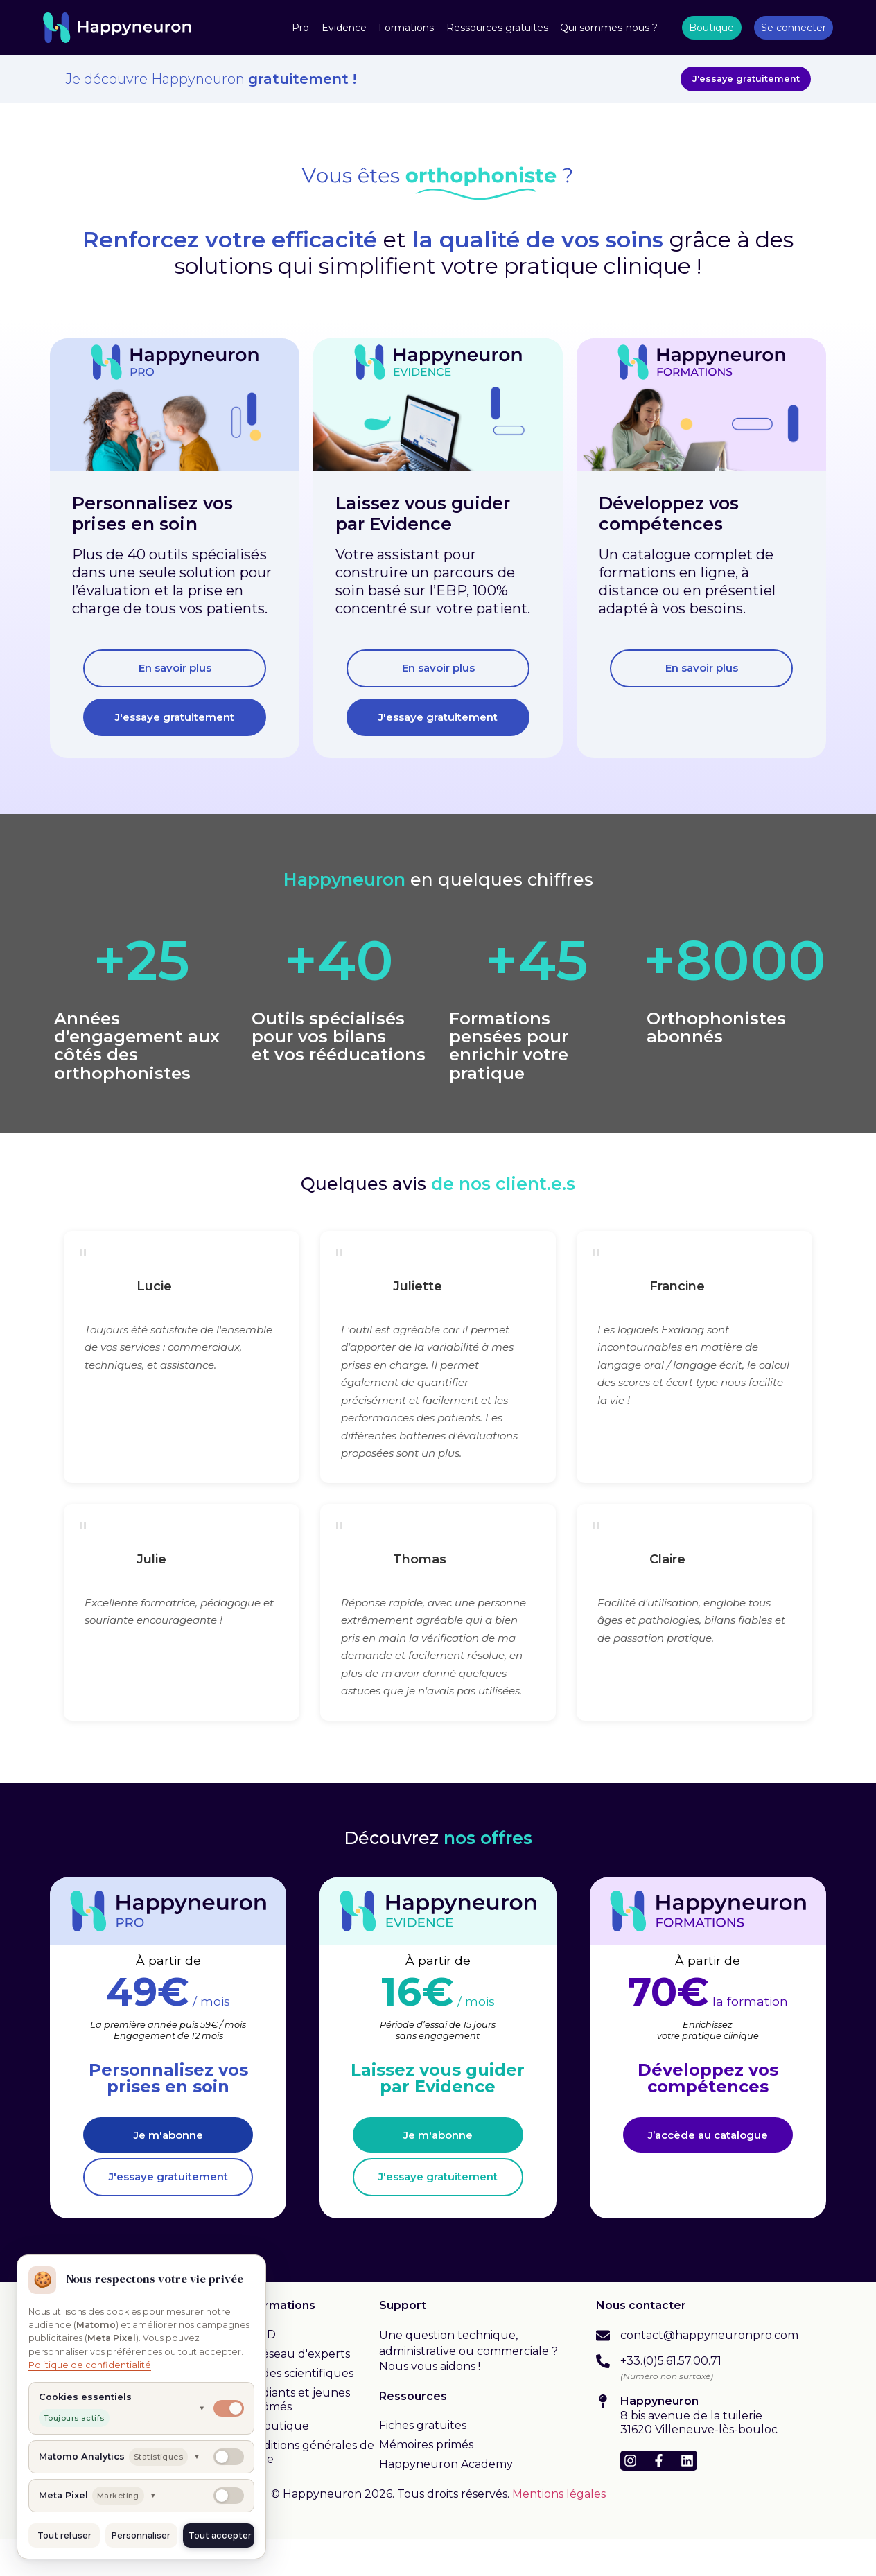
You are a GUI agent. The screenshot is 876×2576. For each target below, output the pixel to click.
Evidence (344, 27)
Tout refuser (64, 2535)
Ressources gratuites (497, 27)
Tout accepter (220, 2535)
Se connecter (793, 27)
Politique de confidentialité (89, 2365)
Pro (300, 27)
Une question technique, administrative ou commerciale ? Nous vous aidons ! (468, 2388)
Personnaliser (141, 2535)
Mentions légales (559, 2531)
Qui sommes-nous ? (609, 27)
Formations (406, 27)
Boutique (711, 27)
